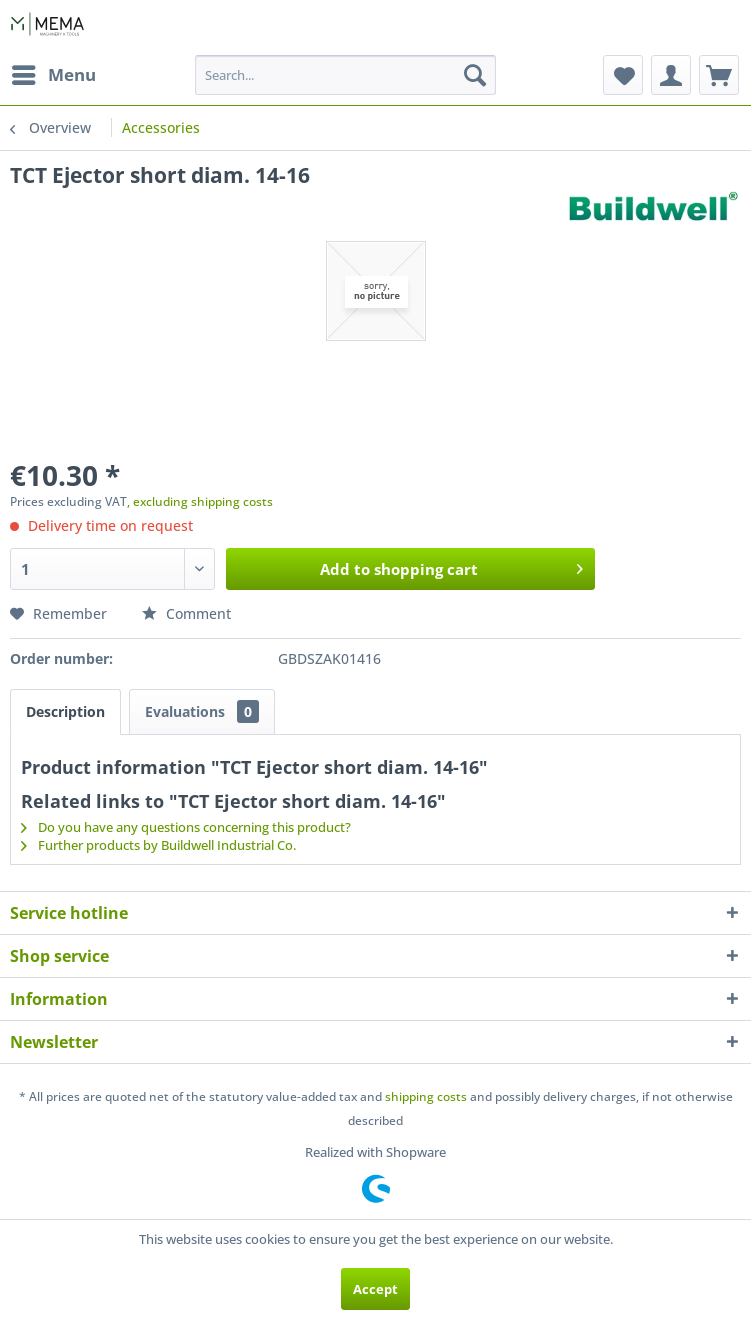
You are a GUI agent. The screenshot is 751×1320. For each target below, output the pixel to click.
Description (65, 711)
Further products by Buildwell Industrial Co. (158, 845)
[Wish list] (623, 75)
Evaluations (202, 711)
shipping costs (426, 1096)
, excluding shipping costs (200, 501)
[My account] (671, 75)
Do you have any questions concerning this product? (186, 827)
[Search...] (345, 75)
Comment (186, 613)
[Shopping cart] (719, 75)
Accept (375, 1289)
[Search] (475, 75)
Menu (54, 72)
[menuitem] (53, 75)
